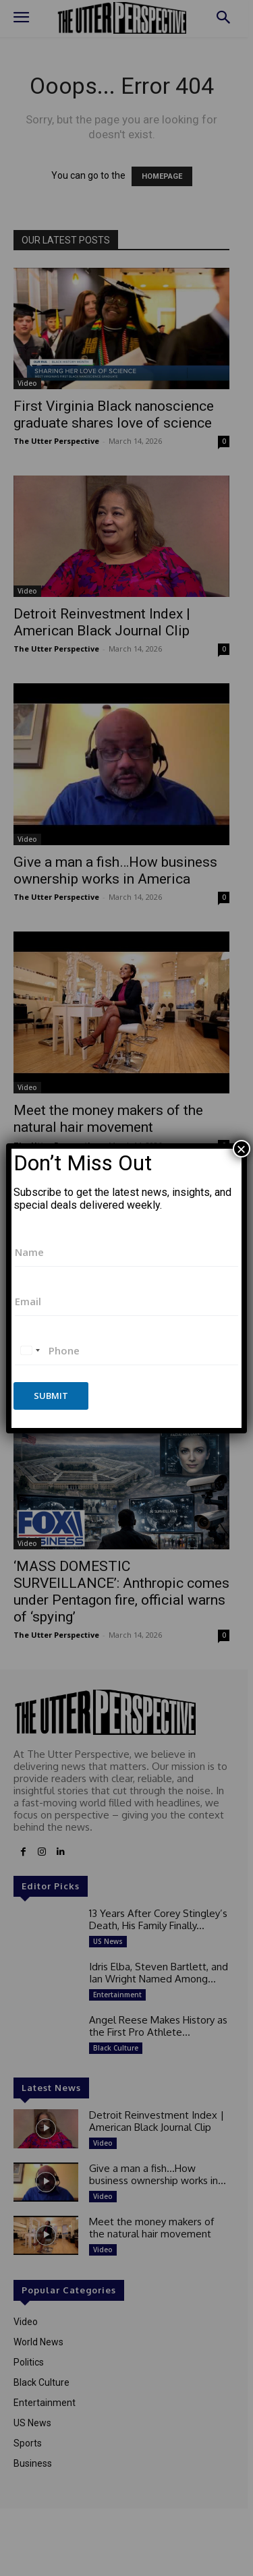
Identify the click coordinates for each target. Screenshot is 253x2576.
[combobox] (30, 1350)
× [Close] (241, 1148)
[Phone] (126, 1350)
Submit (51, 1396)
